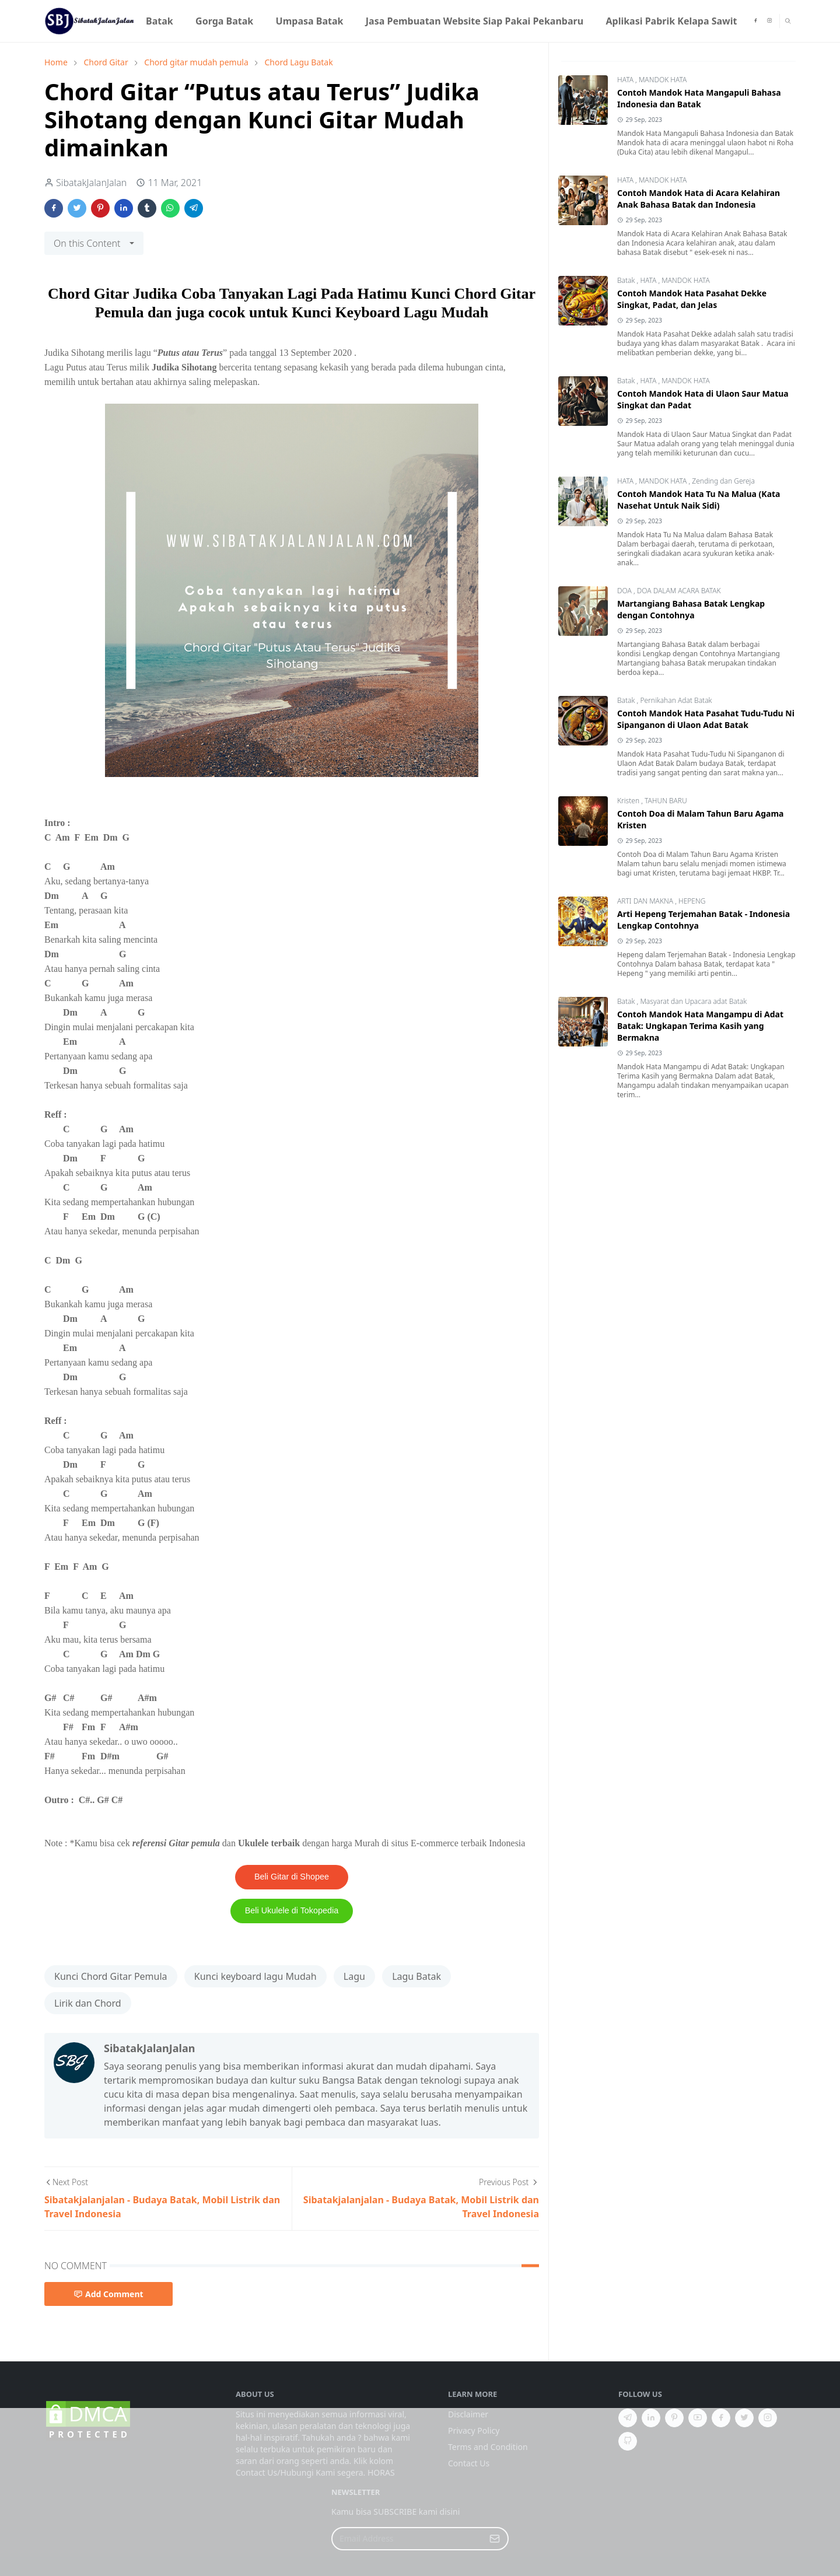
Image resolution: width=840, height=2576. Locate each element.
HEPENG (691, 901)
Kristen (629, 801)
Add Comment (109, 2294)
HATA (626, 80)
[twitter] (744, 2418)
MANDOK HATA (663, 80)
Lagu (354, 1976)
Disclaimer (468, 2414)
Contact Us (468, 2463)
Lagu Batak (416, 1976)
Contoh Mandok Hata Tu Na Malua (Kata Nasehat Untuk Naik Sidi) (698, 499)
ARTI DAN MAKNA (646, 901)
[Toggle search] (788, 21)
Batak (627, 280)
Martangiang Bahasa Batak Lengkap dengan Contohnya (691, 609)
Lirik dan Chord (87, 2003)
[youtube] (697, 2418)
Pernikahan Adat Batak (676, 700)
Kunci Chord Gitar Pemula (110, 1976)
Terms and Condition (488, 2446)
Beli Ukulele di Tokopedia (292, 1910)
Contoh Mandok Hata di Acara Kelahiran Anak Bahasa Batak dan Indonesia (698, 198)
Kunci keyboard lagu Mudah (255, 1976)
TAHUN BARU (666, 801)
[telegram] (627, 2418)
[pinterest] (674, 2418)
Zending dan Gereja (723, 481)
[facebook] (755, 21)
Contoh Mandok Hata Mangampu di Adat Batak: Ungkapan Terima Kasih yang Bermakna (700, 1026)
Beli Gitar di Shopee (292, 1876)
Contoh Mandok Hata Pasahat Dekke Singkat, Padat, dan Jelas (691, 299)
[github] (627, 2441)
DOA (625, 591)
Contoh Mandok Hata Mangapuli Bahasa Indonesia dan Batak (699, 98)
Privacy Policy (473, 2430)
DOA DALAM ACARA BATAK (679, 591)
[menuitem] (159, 21)
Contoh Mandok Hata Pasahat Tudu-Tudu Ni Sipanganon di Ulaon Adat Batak (705, 719)
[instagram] (769, 21)
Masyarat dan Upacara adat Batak (693, 1001)
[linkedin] (651, 2418)
